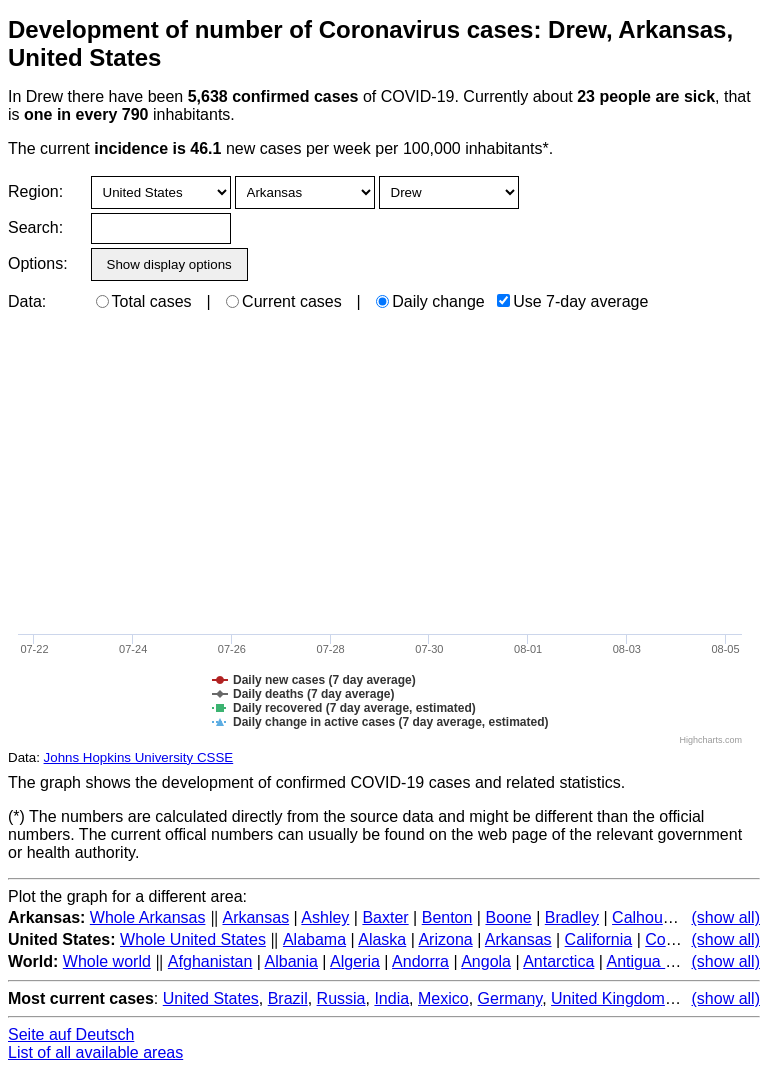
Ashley (325, 917)
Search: (35, 227)
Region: (35, 191)
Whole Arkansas (148, 917)
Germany (510, 998)
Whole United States (193, 939)
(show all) (726, 917)
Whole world (107, 961)
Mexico (443, 998)
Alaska (382, 939)
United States (211, 998)
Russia (341, 998)
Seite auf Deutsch (71, 1034)
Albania (291, 961)
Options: (37, 263)
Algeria (355, 961)
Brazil (288, 998)
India (391, 998)
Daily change (430, 301)
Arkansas (255, 917)
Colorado (677, 939)
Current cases (284, 301)
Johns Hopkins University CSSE (139, 757)
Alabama (314, 939)
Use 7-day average (572, 301)
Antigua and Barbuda (681, 961)
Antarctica (558, 961)
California (599, 939)
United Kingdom (608, 998)
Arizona (445, 939)
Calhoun (642, 917)
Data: (27, 301)
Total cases (144, 301)
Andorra (420, 961)
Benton (447, 917)
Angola (486, 961)
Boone (508, 917)
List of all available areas (95, 1052)
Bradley (572, 917)
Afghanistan (210, 961)
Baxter (385, 917)
